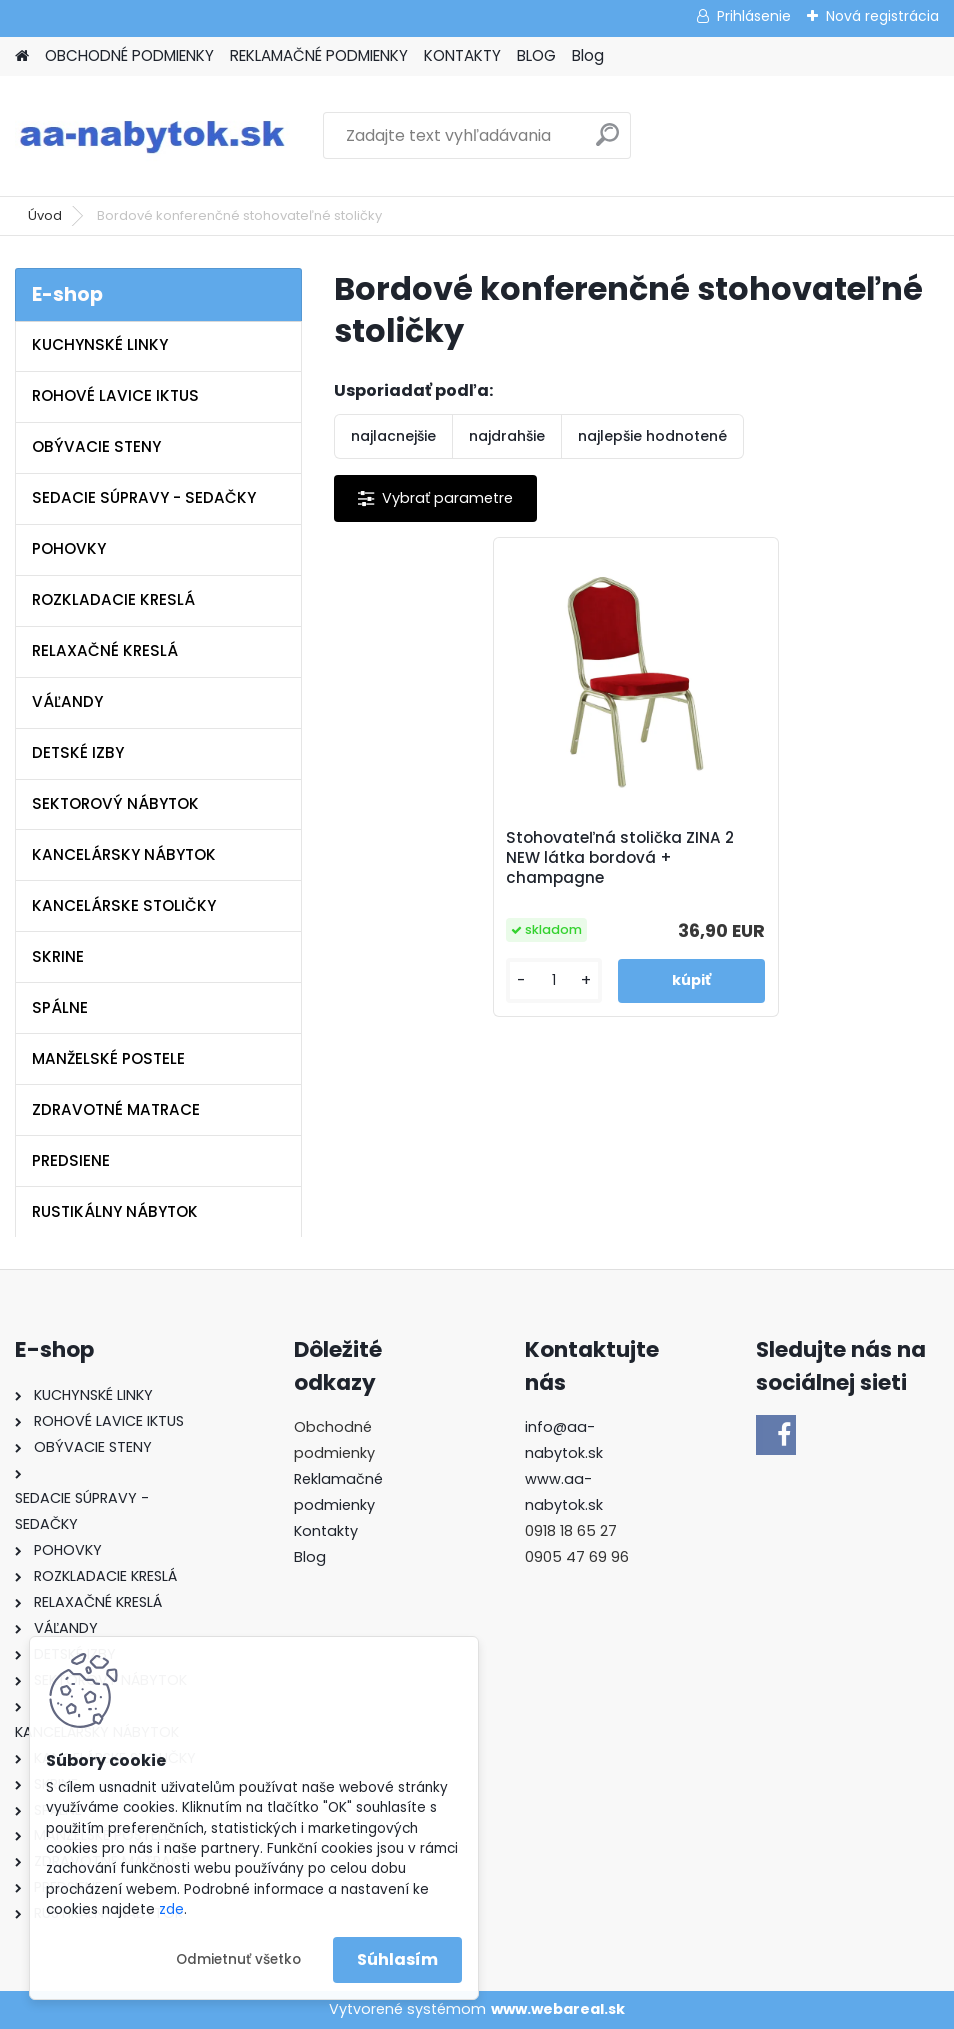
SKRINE (58, 956)
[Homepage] (22, 56)
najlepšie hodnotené (652, 436)
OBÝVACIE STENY (96, 446)
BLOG (536, 55)
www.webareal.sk (558, 2009)
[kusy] (555, 980)
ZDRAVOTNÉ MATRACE (116, 1109)
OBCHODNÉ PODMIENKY (129, 55)
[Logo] (152, 136)
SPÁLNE (60, 1007)
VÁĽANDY (67, 701)
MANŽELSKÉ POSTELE (108, 1058)
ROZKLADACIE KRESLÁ (113, 599)
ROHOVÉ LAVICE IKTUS (115, 395)
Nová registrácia (882, 16)
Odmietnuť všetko (238, 1959)
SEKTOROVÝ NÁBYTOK (115, 803)
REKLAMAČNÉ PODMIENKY (319, 55)
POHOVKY (69, 548)
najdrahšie (507, 436)
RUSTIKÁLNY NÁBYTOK (115, 1211)
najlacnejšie (393, 436)
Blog (588, 55)
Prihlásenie (754, 16)
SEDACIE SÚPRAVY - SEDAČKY (144, 497)
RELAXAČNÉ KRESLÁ (105, 650)
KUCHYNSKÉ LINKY (100, 344)
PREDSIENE (71, 1160)
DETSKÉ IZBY (78, 752)
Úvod (45, 215)
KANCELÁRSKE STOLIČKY (124, 905)
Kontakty (326, 1531)
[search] (607, 142)
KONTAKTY (462, 55)
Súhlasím (397, 1959)
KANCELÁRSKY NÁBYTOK (124, 854)
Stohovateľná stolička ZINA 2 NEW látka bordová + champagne (621, 858)
